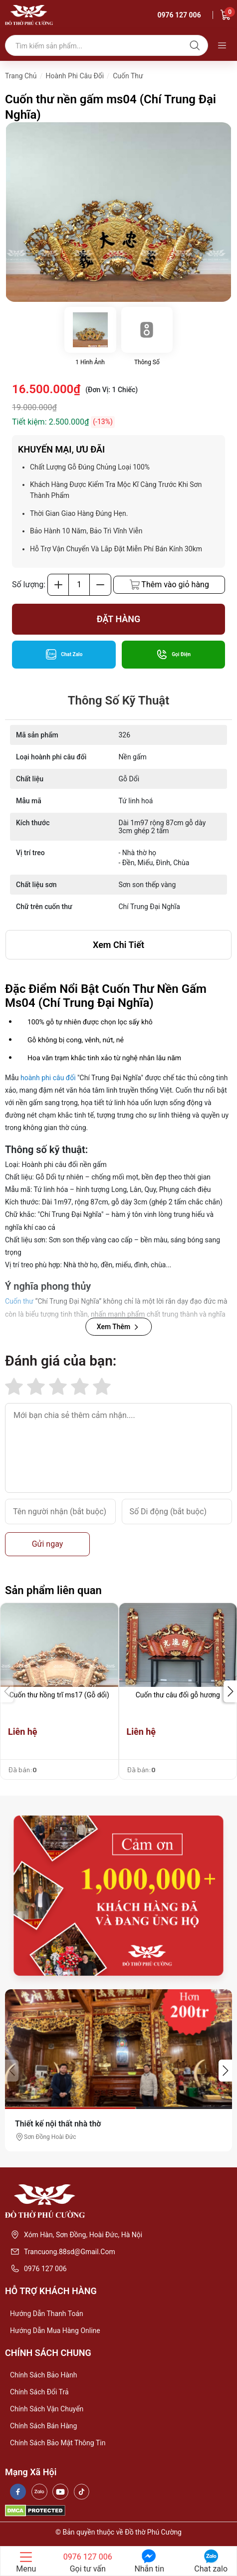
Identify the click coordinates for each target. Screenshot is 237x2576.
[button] (230, 1691)
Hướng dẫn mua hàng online (55, 2331)
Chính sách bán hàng (43, 2426)
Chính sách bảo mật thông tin (57, 2443)
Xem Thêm (119, 1327)
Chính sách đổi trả (39, 2392)
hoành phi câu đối (48, 1078)
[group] (118, 212)
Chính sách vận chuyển (46, 2409)
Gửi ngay (47, 1544)
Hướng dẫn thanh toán (46, 2314)
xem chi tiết (118, 944)
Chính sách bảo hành (43, 2375)
